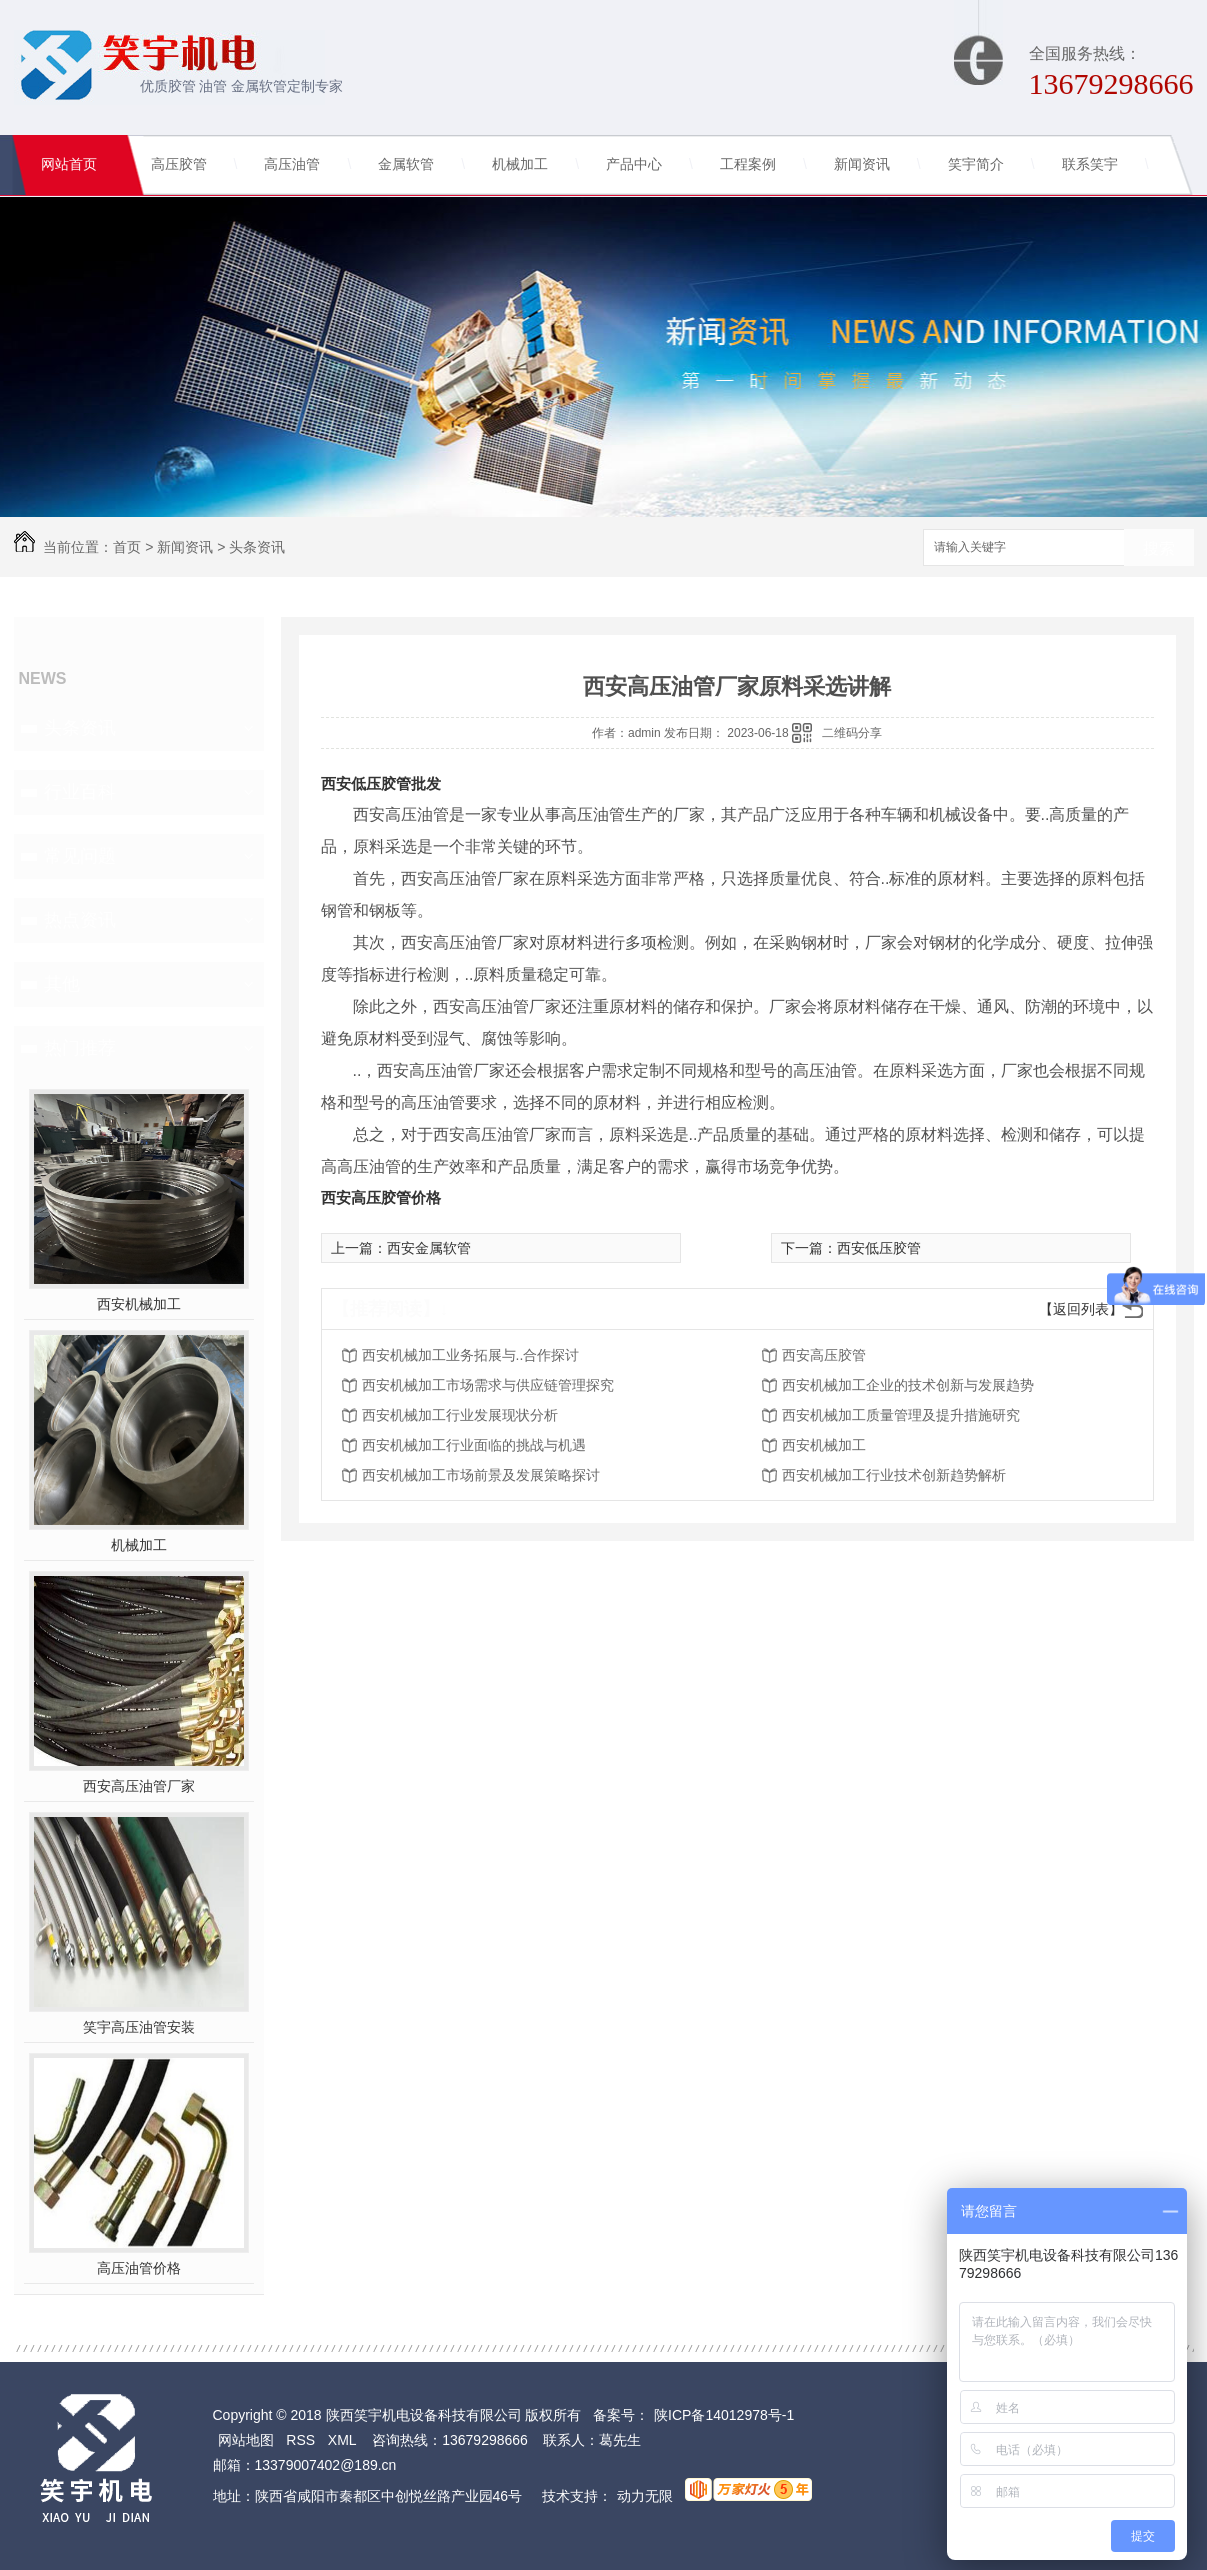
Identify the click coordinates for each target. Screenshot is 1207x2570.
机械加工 (520, 164)
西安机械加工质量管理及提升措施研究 (901, 1415)
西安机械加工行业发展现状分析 (460, 1415)
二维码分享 (852, 733)
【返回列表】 (1081, 1309)
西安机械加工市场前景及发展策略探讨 (481, 1475)
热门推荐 (80, 1048)
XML (342, 2440)
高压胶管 (179, 164)
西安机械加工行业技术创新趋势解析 (894, 1475)
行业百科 (80, 792)
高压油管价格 (139, 2268)
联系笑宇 (1090, 164)
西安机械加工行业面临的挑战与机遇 (474, 1445)
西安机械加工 (139, 1304)
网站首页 (69, 164)
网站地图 (246, 2440)
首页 (127, 547)
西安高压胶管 (824, 1355)
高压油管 (292, 164)
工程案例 (748, 164)
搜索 (1159, 548)
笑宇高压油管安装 (139, 2027)
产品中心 (634, 164)
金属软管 (406, 164)
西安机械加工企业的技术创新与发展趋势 (908, 1385)
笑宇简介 (976, 164)
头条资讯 (257, 547)
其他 (62, 984)
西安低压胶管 (879, 1248)
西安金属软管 (429, 1248)
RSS (300, 2440)
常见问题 (80, 856)
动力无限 (645, 2496)
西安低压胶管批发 (381, 783)
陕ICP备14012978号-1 (724, 2415)
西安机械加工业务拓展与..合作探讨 (471, 1355)
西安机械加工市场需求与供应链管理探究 (488, 1385)
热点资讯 (80, 920)
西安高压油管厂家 (139, 1786)
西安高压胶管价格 (381, 1197)
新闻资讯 (862, 164)
